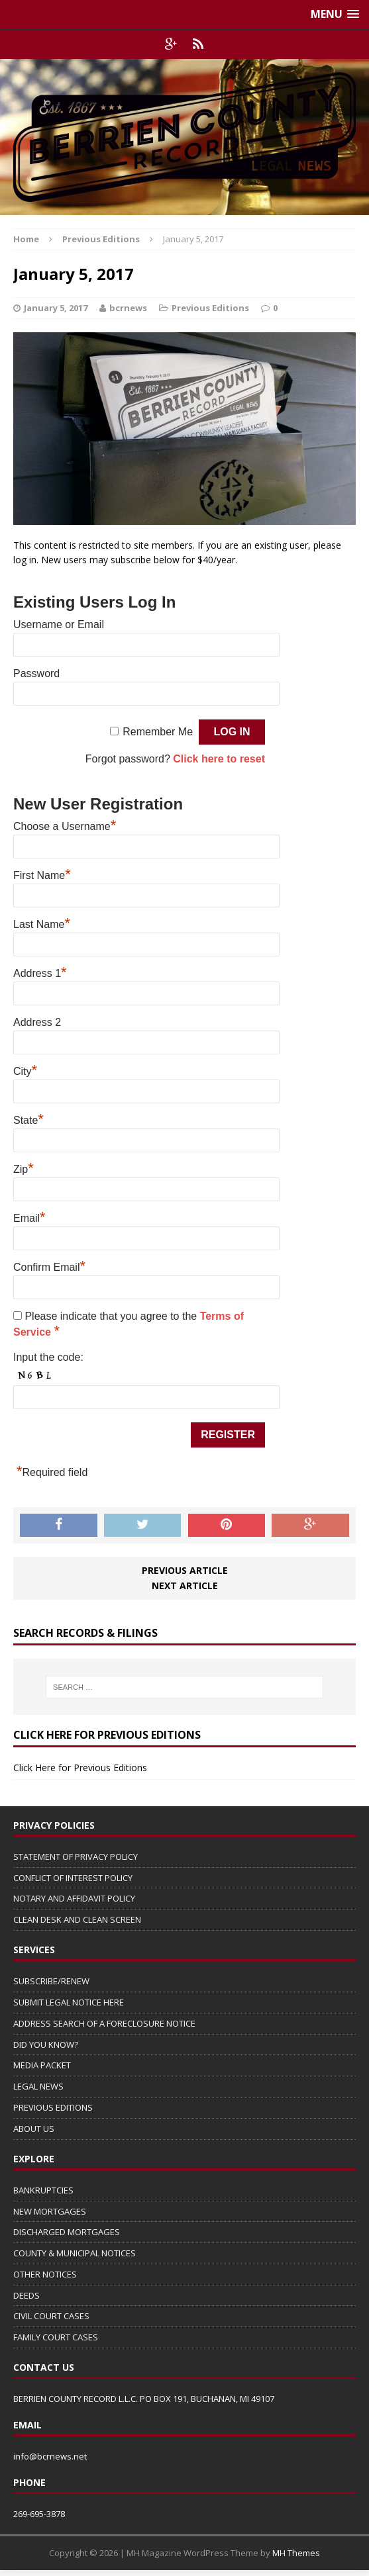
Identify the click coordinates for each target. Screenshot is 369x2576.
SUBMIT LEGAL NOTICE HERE (68, 2002)
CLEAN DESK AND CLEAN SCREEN (77, 1919)
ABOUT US (33, 2129)
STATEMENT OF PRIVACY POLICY (75, 1857)
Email (29, 1216)
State (28, 1118)
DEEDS (26, 2295)
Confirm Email (49, 1265)
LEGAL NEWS (38, 2086)
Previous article (185, 1570)
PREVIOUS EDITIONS (53, 2107)
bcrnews (128, 308)
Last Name (41, 922)
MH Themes (296, 2553)
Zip (23, 1167)
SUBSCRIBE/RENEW (51, 1981)
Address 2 (37, 1022)
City (25, 1069)
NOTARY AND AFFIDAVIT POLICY (74, 1898)
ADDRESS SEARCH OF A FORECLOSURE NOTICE (104, 2023)
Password (36, 673)
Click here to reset (219, 758)
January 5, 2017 (55, 308)
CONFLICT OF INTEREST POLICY (72, 1878)
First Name (42, 873)
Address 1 (40, 971)
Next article (185, 1585)
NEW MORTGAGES (49, 2211)
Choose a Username (64, 824)
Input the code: (48, 1357)
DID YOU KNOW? (45, 2044)
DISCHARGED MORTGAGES (66, 2232)
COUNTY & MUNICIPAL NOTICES (74, 2253)
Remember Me (158, 731)
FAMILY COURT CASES (55, 2337)
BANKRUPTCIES (43, 2190)
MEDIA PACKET (42, 2065)
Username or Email (58, 624)
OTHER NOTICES (45, 2274)
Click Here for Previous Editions (80, 1767)
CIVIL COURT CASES (51, 2316)
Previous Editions (210, 308)
